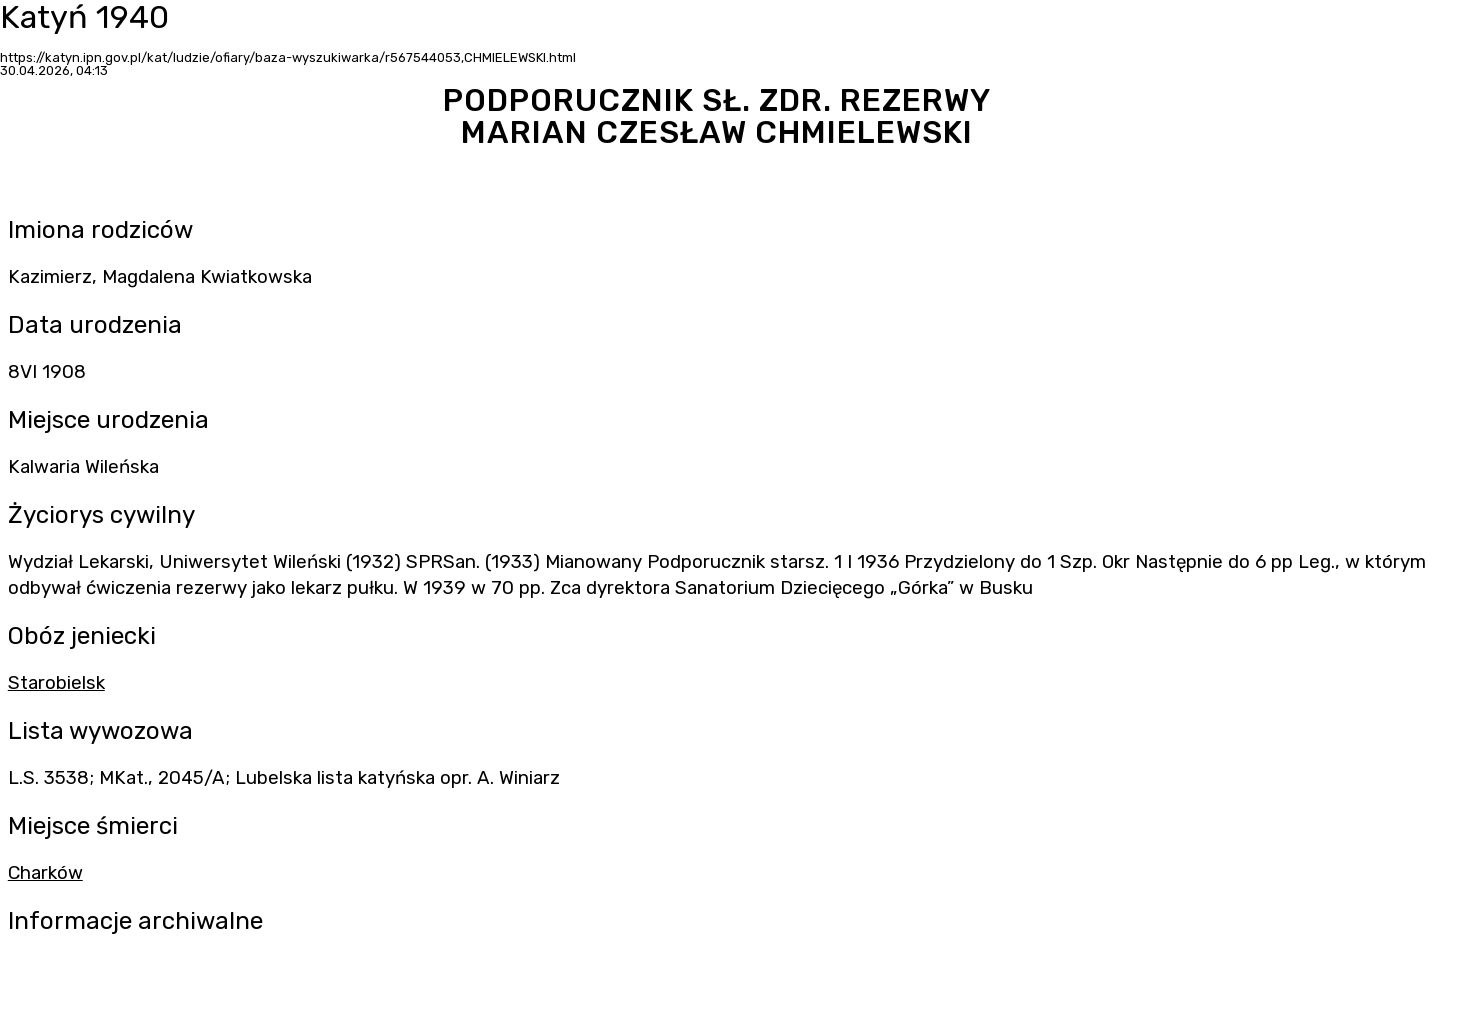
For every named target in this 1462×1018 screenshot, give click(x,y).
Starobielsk (56, 683)
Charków (45, 873)
